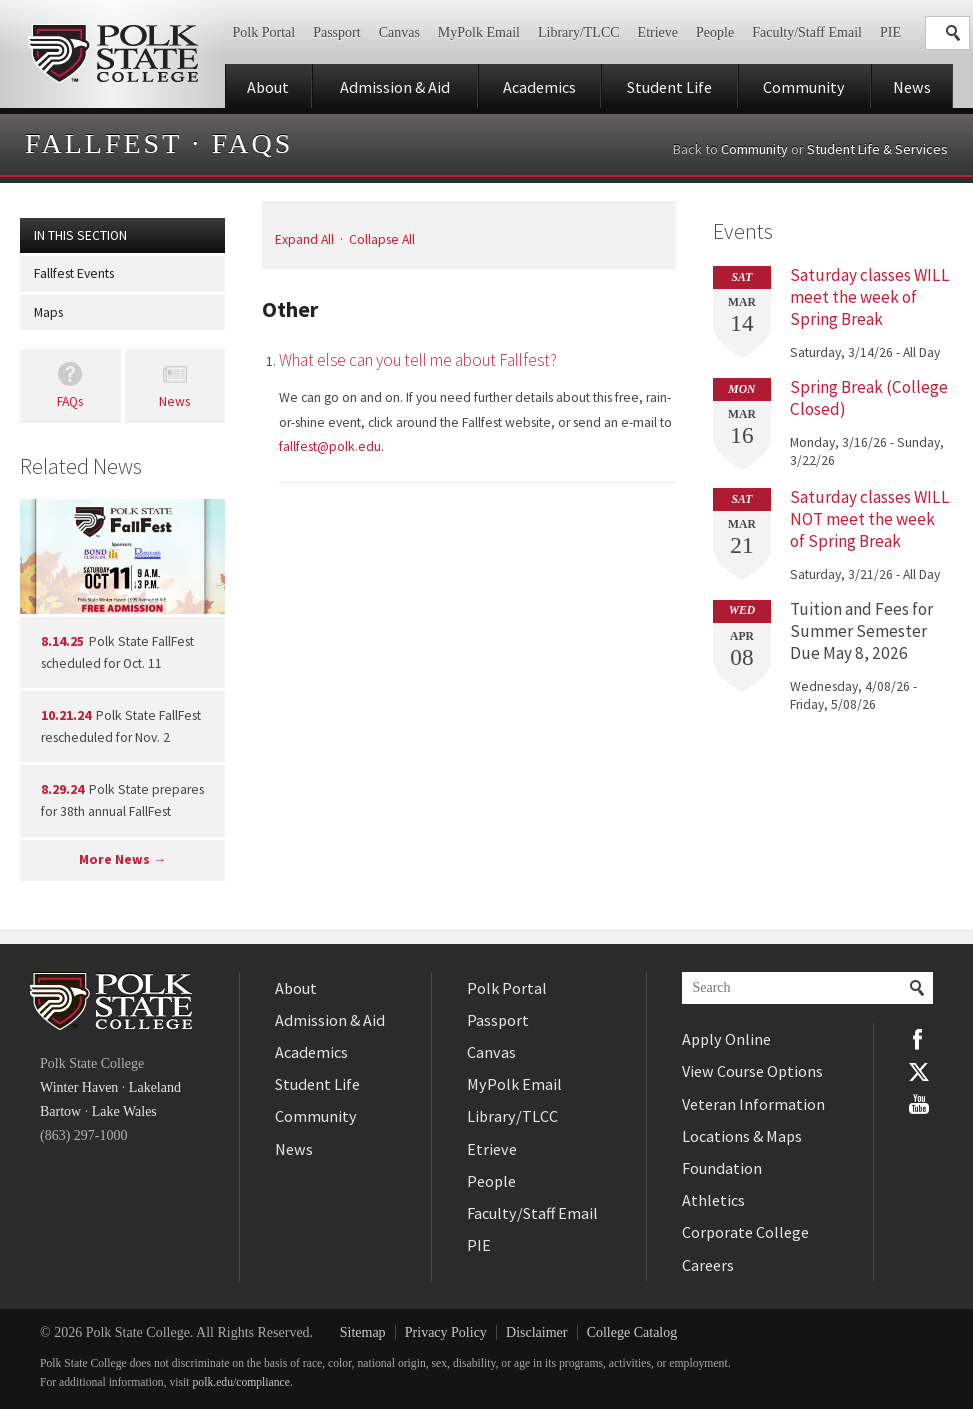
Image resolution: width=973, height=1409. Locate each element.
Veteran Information (753, 1104)
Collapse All (382, 239)
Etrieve (658, 32)
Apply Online (726, 1039)
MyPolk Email (479, 32)
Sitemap (363, 1332)
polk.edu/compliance (241, 1382)
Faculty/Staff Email (807, 32)
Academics (539, 87)
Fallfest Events (74, 273)
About (268, 87)
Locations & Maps (742, 1136)
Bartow (60, 1111)
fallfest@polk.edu (330, 446)
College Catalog (632, 1332)
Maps (48, 312)
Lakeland (155, 1087)
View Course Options (752, 1071)
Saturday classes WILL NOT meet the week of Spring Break (870, 519)
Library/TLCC (579, 32)
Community (804, 87)
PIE (890, 32)
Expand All (304, 239)
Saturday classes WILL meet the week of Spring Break (870, 297)
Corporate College (745, 1232)
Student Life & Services (877, 149)
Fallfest (103, 143)
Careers (708, 1265)
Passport (336, 32)
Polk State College (112, 54)
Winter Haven (79, 1087)
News (912, 87)
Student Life (669, 87)
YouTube (919, 1104)
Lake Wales (124, 1111)
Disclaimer (536, 1332)
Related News (81, 466)
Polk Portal (264, 32)
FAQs (253, 143)
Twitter (919, 1072)
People (715, 32)
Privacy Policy (446, 1332)
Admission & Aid (395, 87)
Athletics (713, 1200)
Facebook (919, 1039)
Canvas (399, 32)
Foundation (722, 1168)
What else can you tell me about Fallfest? (418, 360)
